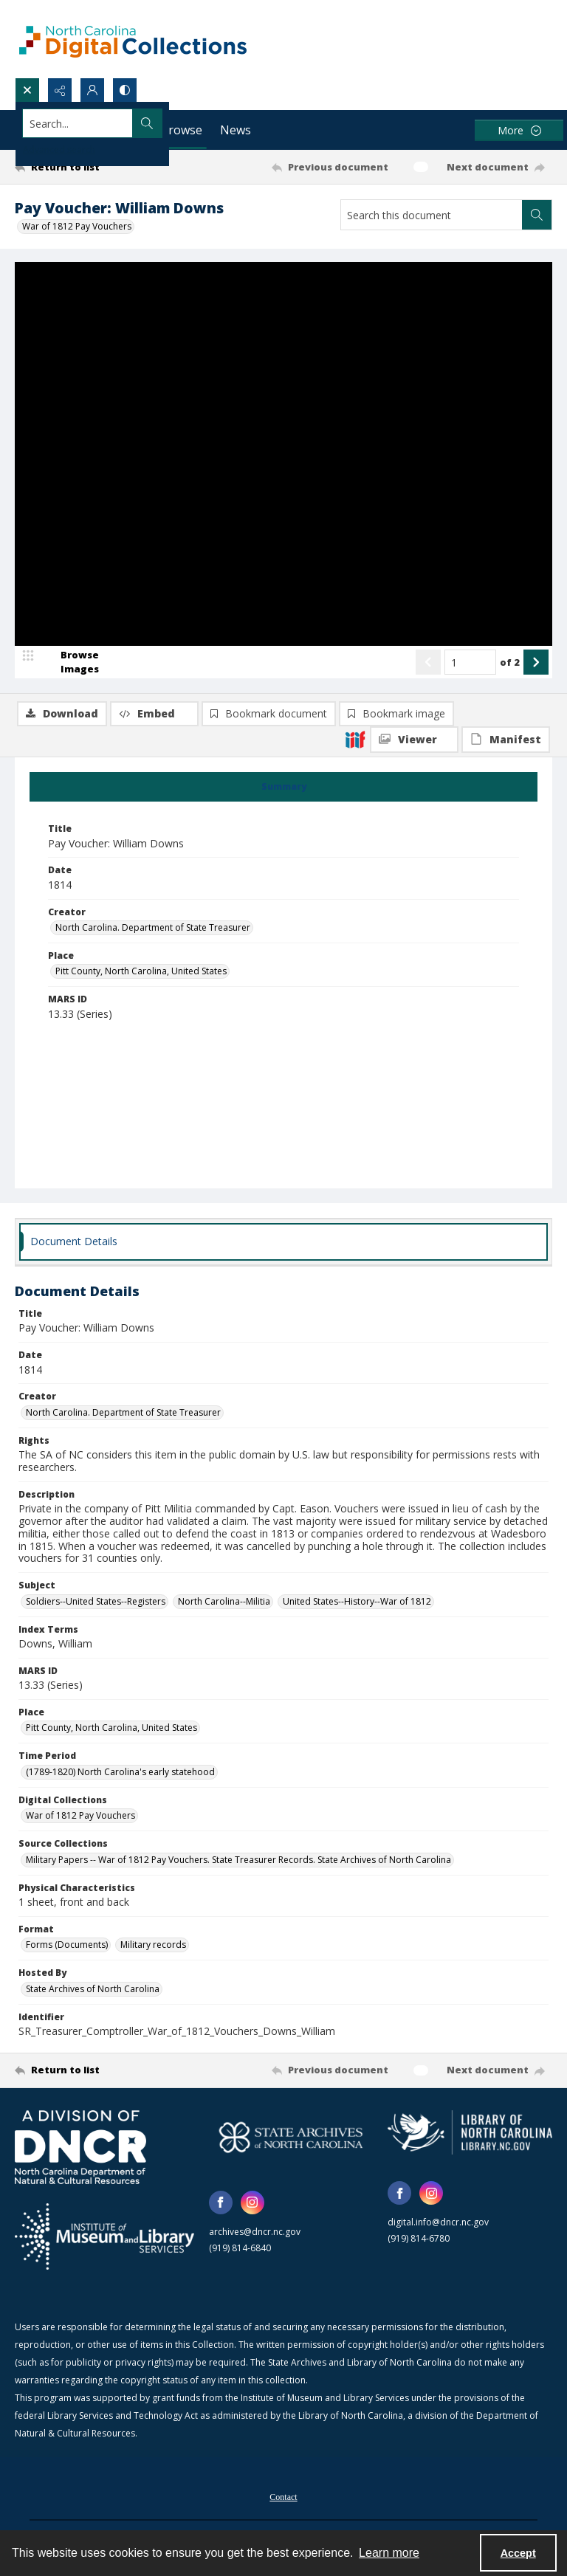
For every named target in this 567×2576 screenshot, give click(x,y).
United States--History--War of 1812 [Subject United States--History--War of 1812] (357, 1602)
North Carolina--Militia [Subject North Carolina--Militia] (224, 1602)
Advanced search (59, 149)
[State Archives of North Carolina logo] (291, 2139)
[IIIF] (355, 294)
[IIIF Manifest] (505, 295)
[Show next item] (536, 727)
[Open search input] (27, 90)
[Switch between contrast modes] (125, 90)
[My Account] (92, 90)
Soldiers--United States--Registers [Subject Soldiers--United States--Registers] (95, 1602)
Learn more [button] (389, 2552)
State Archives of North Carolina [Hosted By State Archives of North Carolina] (92, 1989)
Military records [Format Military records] (153, 1946)
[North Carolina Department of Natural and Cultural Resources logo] (80, 2149)
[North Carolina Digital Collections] (133, 38)
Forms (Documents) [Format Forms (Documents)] (67, 1946)
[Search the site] (228, 123)
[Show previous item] (428, 727)
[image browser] (70, 728)
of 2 (510, 727)
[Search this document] (431, 215)
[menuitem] (283, 2496)
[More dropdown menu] (519, 130)
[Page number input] (470, 727)
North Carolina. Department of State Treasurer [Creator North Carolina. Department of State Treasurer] (152, 929)
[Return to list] (85, 167)
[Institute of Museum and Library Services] (104, 2238)
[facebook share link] (221, 2204)
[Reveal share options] (60, 90)
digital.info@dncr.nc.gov (438, 2223)
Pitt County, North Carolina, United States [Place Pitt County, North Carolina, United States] (141, 972)
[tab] (283, 788)
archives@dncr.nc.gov (254, 2233)
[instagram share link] (252, 2204)
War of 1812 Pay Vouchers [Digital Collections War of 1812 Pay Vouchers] (80, 1817)
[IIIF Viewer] (414, 295)
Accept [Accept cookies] (518, 2553)
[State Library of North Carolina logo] (470, 2134)
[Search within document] (536, 215)
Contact (283, 2498)
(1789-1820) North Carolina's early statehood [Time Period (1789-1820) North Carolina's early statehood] (120, 1773)
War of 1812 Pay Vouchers (76, 226)
